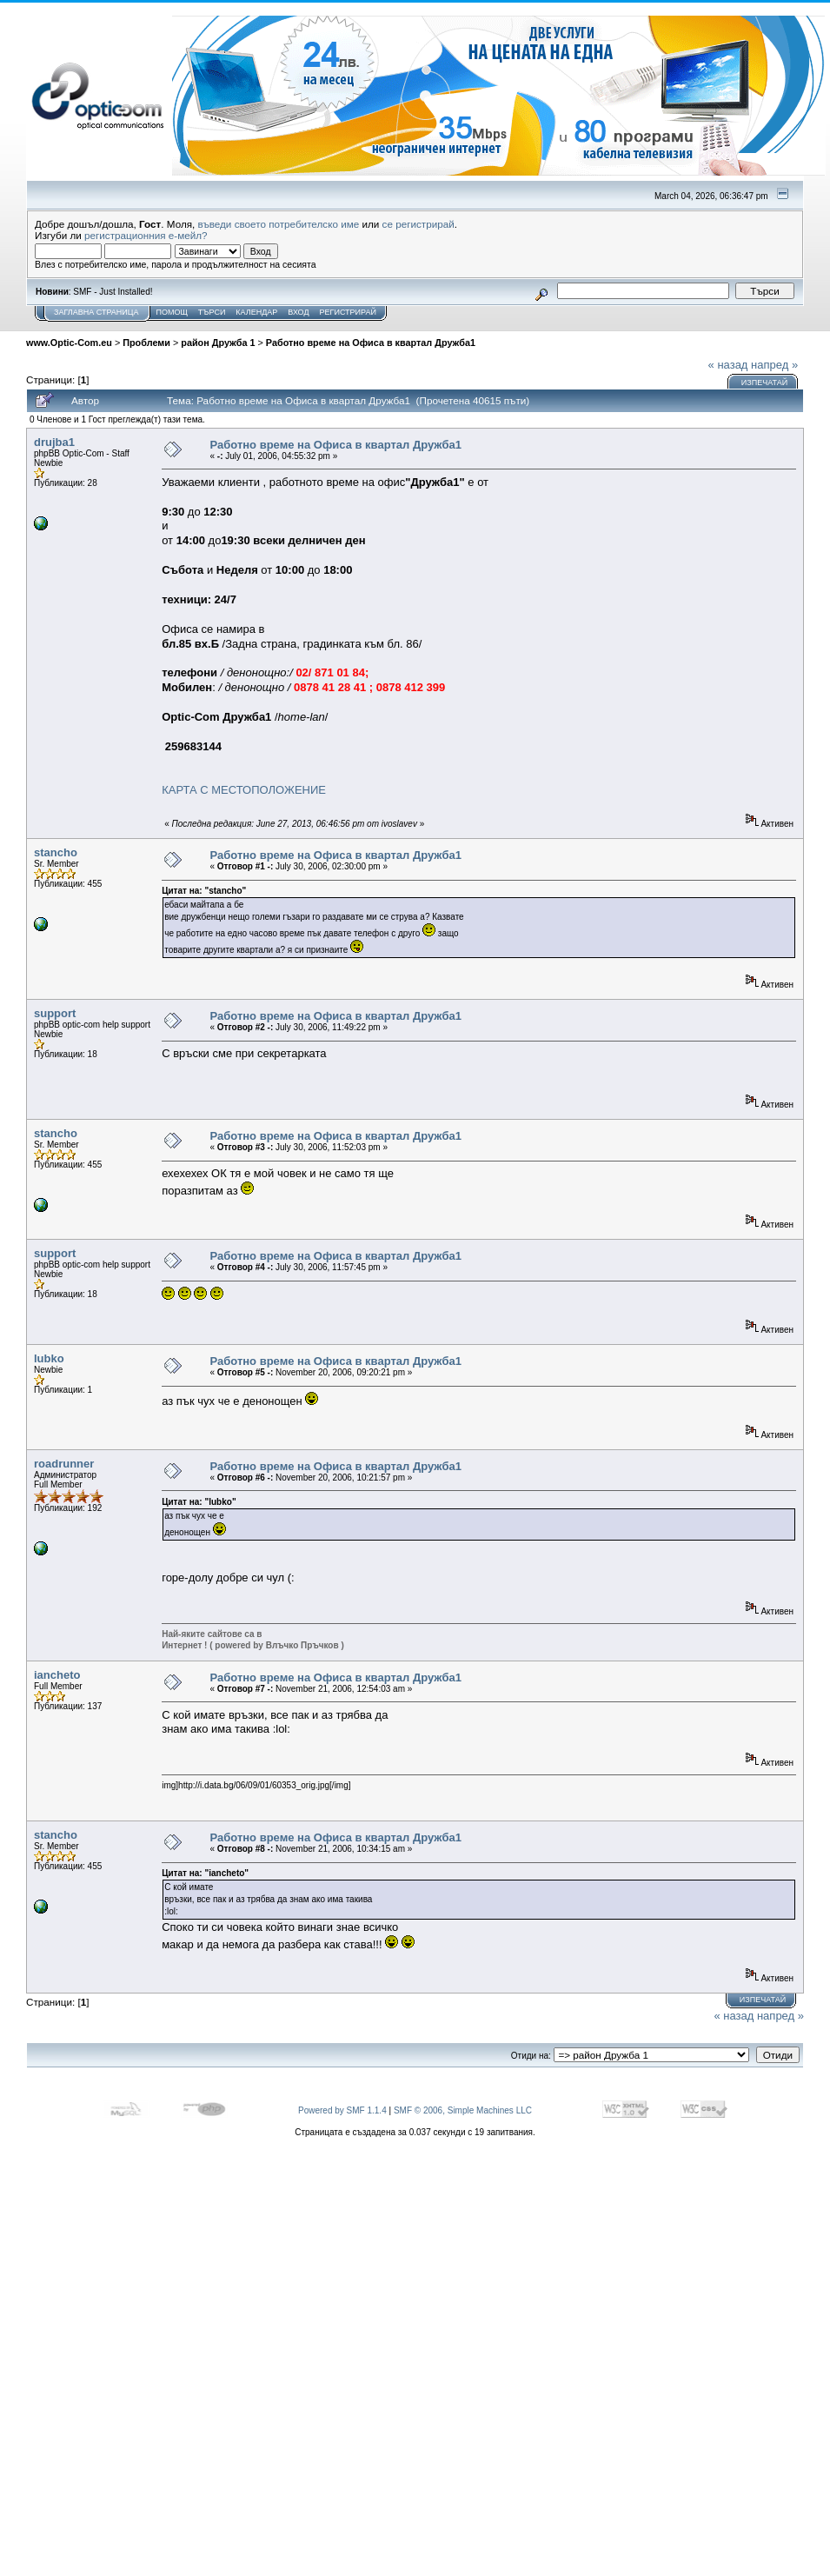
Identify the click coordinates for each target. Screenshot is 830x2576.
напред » (774, 364)
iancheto (57, 1674)
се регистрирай (418, 224)
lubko (49, 1358)
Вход (298, 312)
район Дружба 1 (218, 342)
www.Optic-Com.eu (69, 342)
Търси (212, 312)
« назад (728, 364)
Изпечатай (764, 382)
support (55, 1013)
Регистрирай (348, 312)
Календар (256, 312)
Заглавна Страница (96, 312)
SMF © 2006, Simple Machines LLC (463, 2110)
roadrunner (64, 1463)
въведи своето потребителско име (279, 224)
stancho (55, 852)
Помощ (171, 312)
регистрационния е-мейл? (146, 235)
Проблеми (146, 342)
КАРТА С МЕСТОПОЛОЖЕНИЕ (244, 789)
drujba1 (54, 442)
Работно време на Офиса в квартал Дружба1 (370, 342)
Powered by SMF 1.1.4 (342, 2110)
